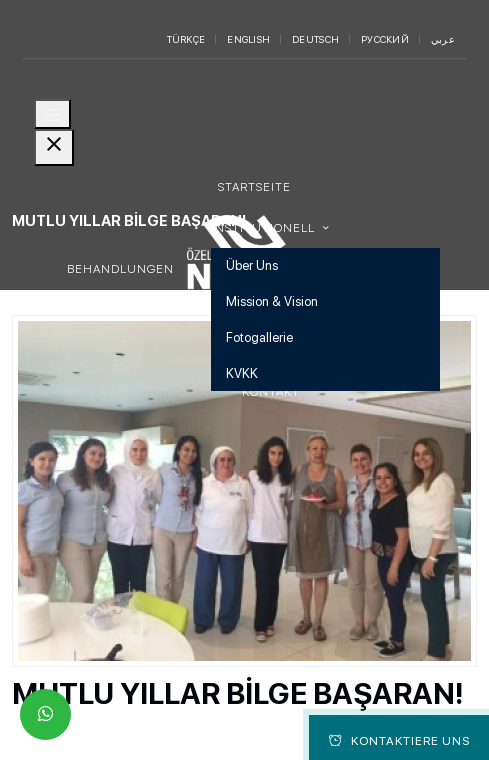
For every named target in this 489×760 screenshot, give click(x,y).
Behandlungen (120, 269)
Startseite (254, 187)
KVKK (242, 373)
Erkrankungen (119, 310)
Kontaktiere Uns (399, 741)
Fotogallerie (259, 337)
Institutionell (264, 228)
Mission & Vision (272, 301)
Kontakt (271, 392)
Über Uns (252, 265)
